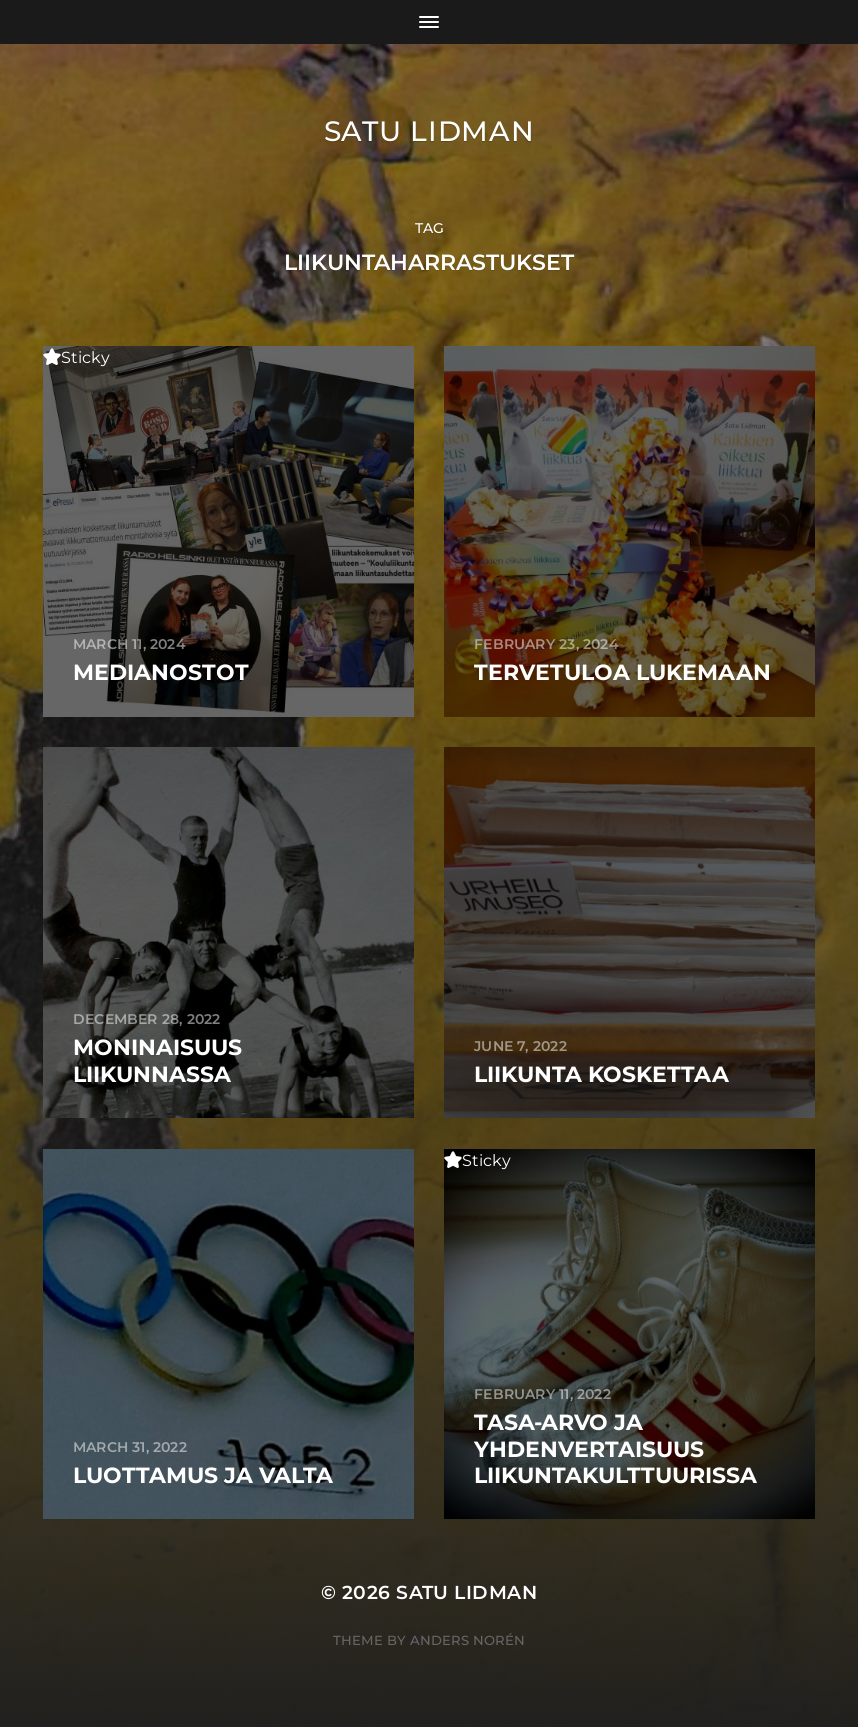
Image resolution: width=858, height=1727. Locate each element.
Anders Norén (467, 1640)
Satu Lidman (429, 131)
